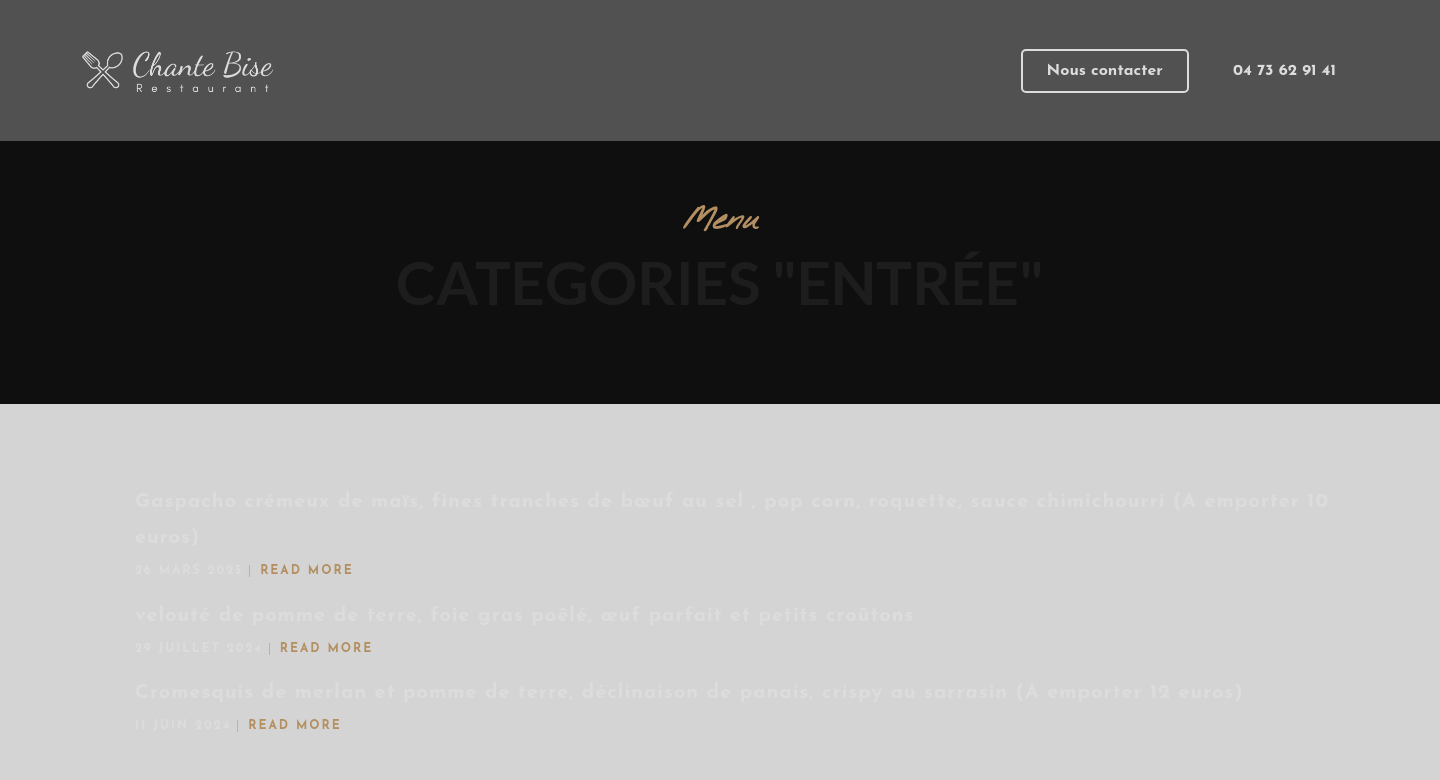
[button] (1105, 71)
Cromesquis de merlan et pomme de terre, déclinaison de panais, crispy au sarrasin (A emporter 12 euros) (689, 693)
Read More (307, 571)
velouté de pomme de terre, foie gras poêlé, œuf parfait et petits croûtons (525, 616)
